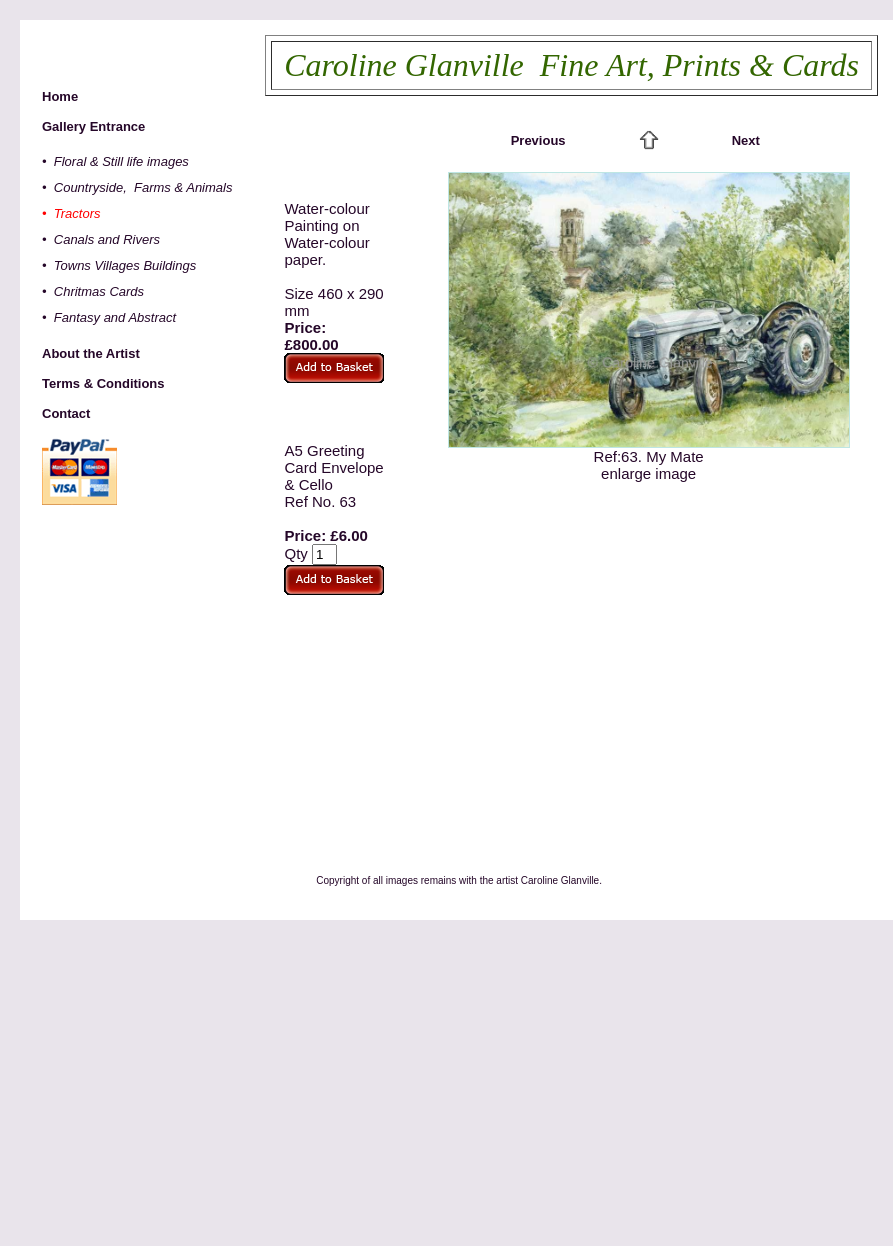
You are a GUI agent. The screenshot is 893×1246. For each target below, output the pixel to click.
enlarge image (648, 473)
